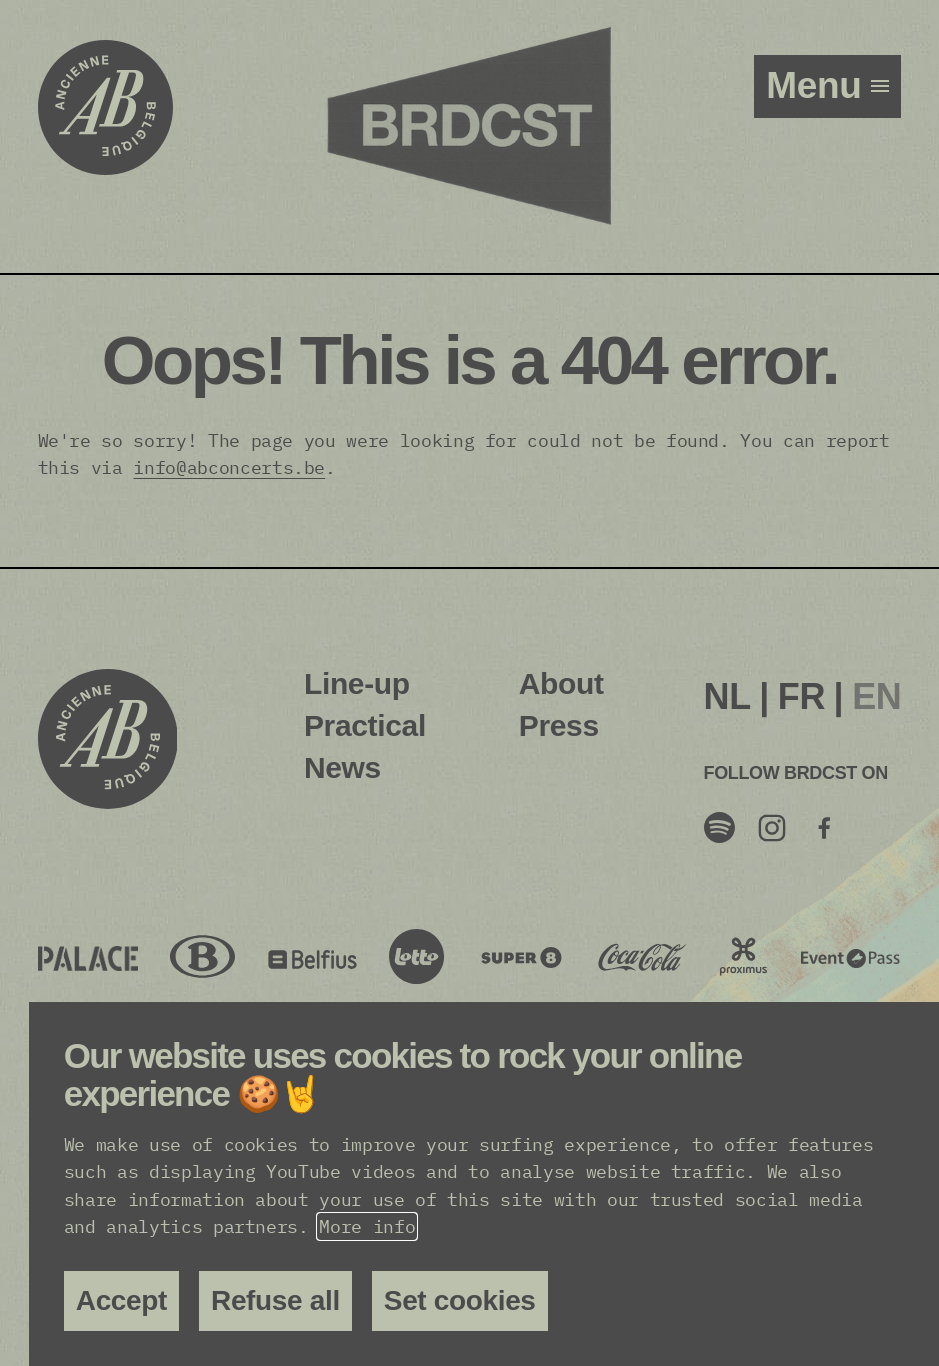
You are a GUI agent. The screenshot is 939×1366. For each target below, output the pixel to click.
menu (818, 85)
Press (559, 725)
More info (367, 1226)
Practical (365, 725)
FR (801, 696)
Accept (121, 1300)
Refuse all (275, 1300)
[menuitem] (727, 697)
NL (727, 696)
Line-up (357, 683)
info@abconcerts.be (229, 467)
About (561, 683)
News (342, 767)
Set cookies (460, 1300)
